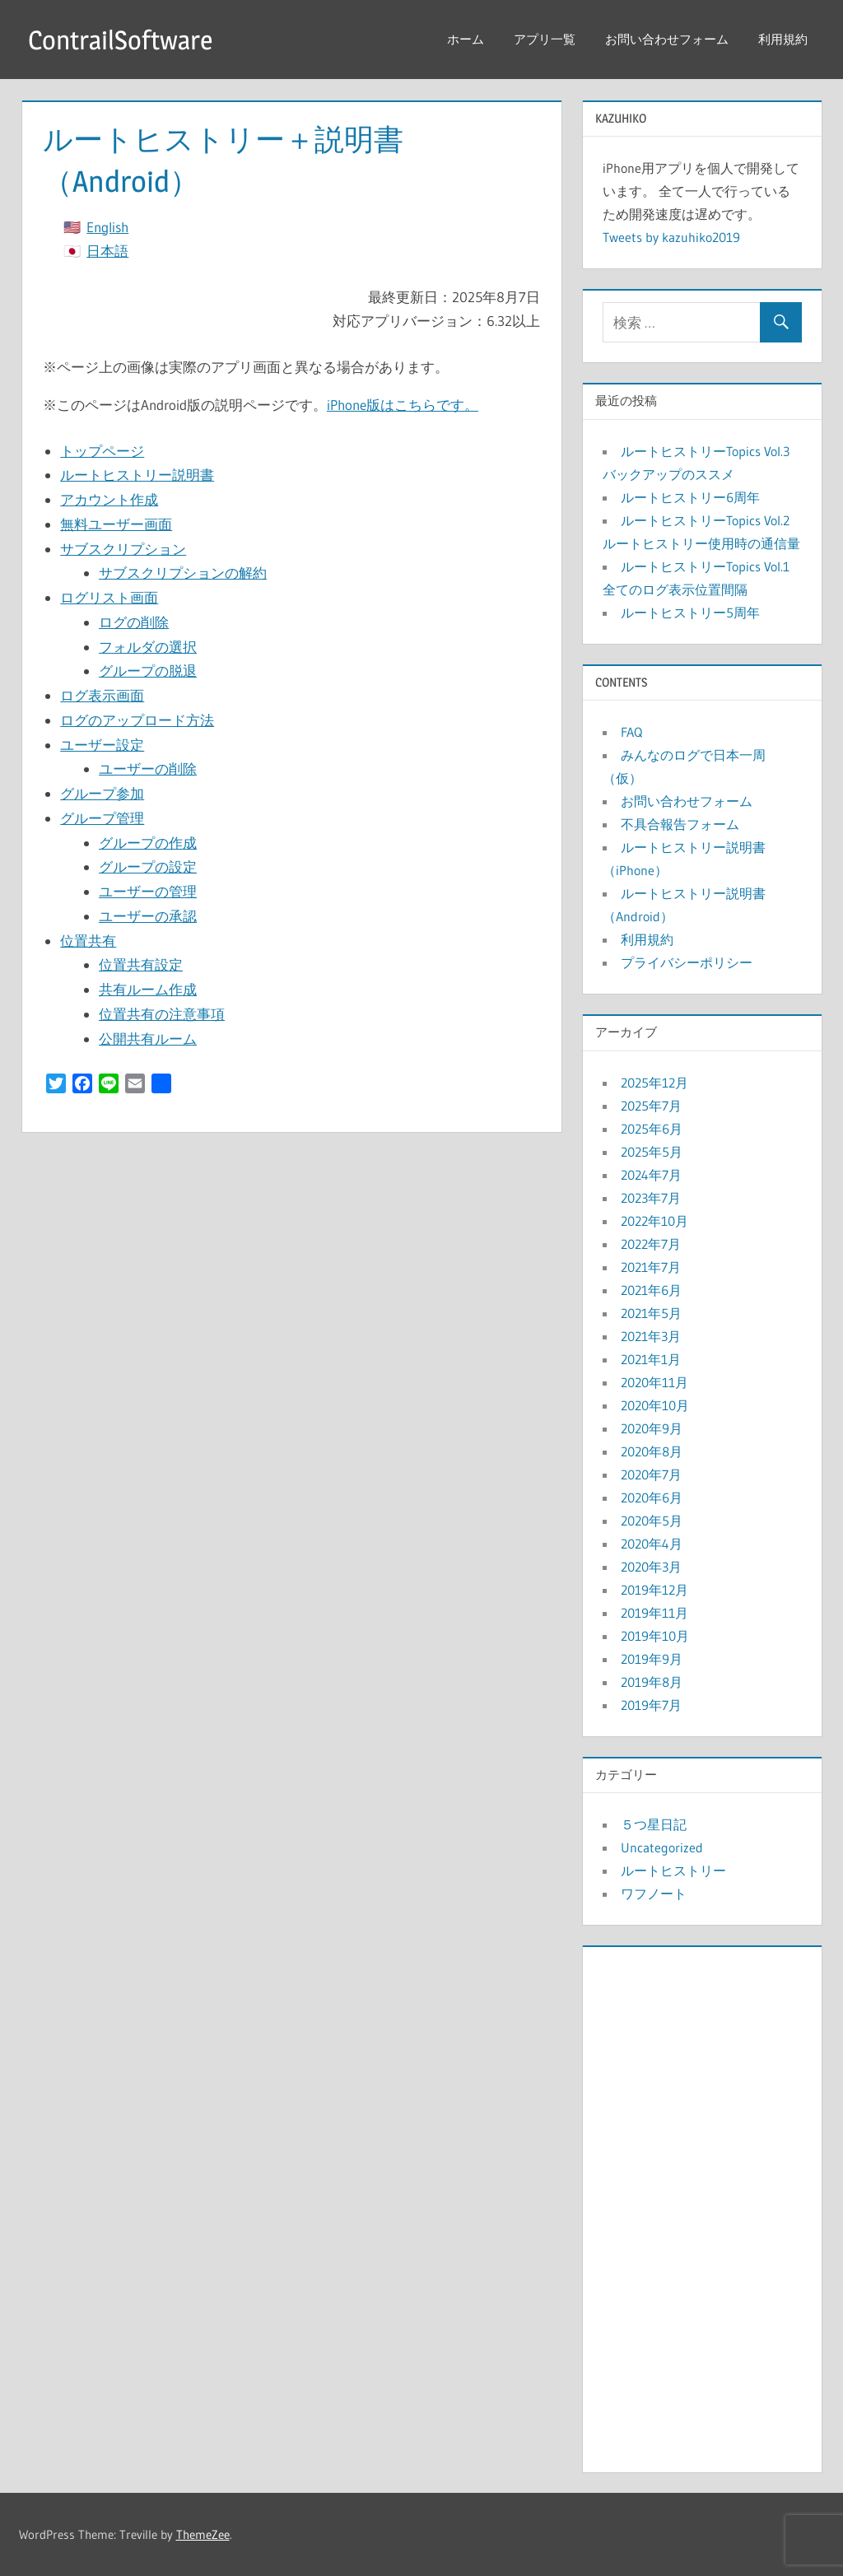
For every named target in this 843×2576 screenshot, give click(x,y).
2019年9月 (651, 1659)
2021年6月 (651, 1290)
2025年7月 (651, 1105)
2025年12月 (654, 1082)
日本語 (107, 250)
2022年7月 (651, 1244)
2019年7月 (651, 1705)
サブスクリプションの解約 (183, 572)
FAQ (631, 732)
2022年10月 (654, 1221)
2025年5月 (651, 1152)
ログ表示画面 (102, 695)
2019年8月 (651, 1682)
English (107, 226)
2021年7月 (651, 1267)
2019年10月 (655, 1636)
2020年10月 (655, 1405)
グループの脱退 (148, 670)
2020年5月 (651, 1520)
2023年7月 (651, 1198)
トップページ (102, 450)
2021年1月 (651, 1359)
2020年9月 (651, 1428)
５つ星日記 (654, 1824)
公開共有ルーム (148, 1038)
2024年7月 (651, 1175)
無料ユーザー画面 (116, 524)
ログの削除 (134, 622)
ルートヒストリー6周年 (690, 497)
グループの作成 (148, 842)
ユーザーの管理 (148, 891)
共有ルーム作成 (148, 989)
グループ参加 (102, 793)
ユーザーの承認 (148, 916)
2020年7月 (651, 1474)
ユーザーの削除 (148, 768)
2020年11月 (654, 1382)
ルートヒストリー (673, 1870)
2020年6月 (651, 1497)
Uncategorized (662, 1847)
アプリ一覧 (544, 39)
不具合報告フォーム (680, 824)
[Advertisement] (702, 2206)
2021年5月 (651, 1313)
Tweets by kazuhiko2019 (671, 237)
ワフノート (654, 1893)
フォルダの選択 (148, 646)
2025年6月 (651, 1128)
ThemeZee (203, 2534)
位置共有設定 (141, 964)
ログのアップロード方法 (137, 720)
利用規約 (783, 39)
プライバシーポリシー (686, 962)
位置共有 (88, 940)
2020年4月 (651, 1543)
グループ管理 (102, 818)
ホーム (465, 39)
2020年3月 (651, 1566)
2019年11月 (654, 1613)
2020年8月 (651, 1451)
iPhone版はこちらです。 (402, 404)
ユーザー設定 (102, 744)
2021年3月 (651, 1336)
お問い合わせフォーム (667, 39)
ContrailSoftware (120, 40)
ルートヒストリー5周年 (690, 612)
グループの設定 (148, 866)
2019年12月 (654, 1589)
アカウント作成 (109, 499)
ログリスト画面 (109, 597)
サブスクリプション (123, 548)
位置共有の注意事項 (162, 1013)
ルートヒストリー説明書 (137, 474)
